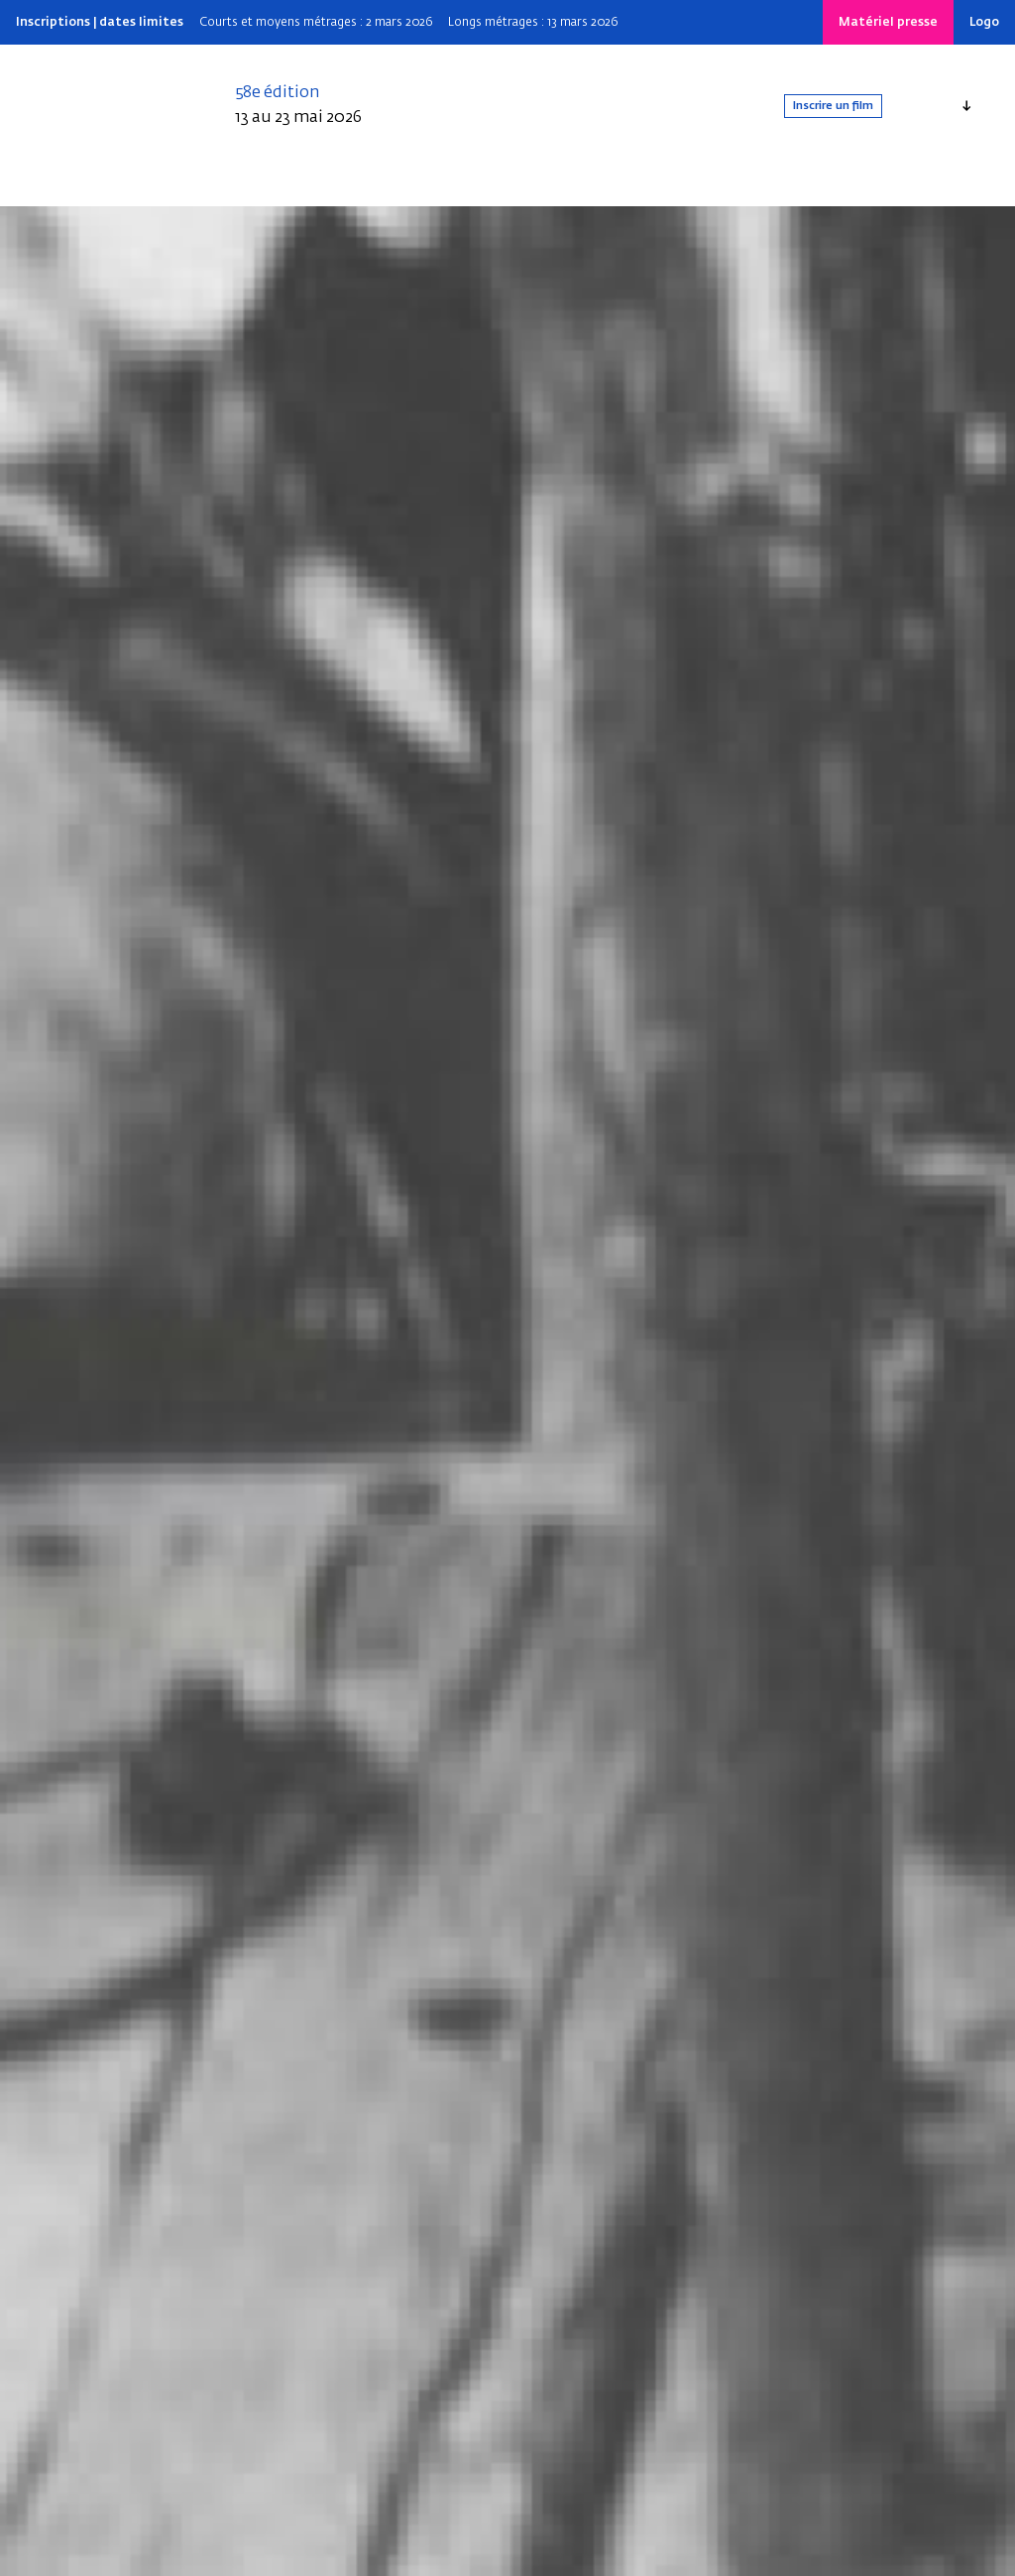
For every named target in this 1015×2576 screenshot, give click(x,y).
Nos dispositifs (563, 186)
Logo (984, 23)
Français (927, 106)
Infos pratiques (444, 186)
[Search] (738, 186)
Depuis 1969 (333, 186)
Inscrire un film (806, 106)
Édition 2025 (233, 186)
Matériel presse (888, 23)
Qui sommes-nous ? (107, 186)
